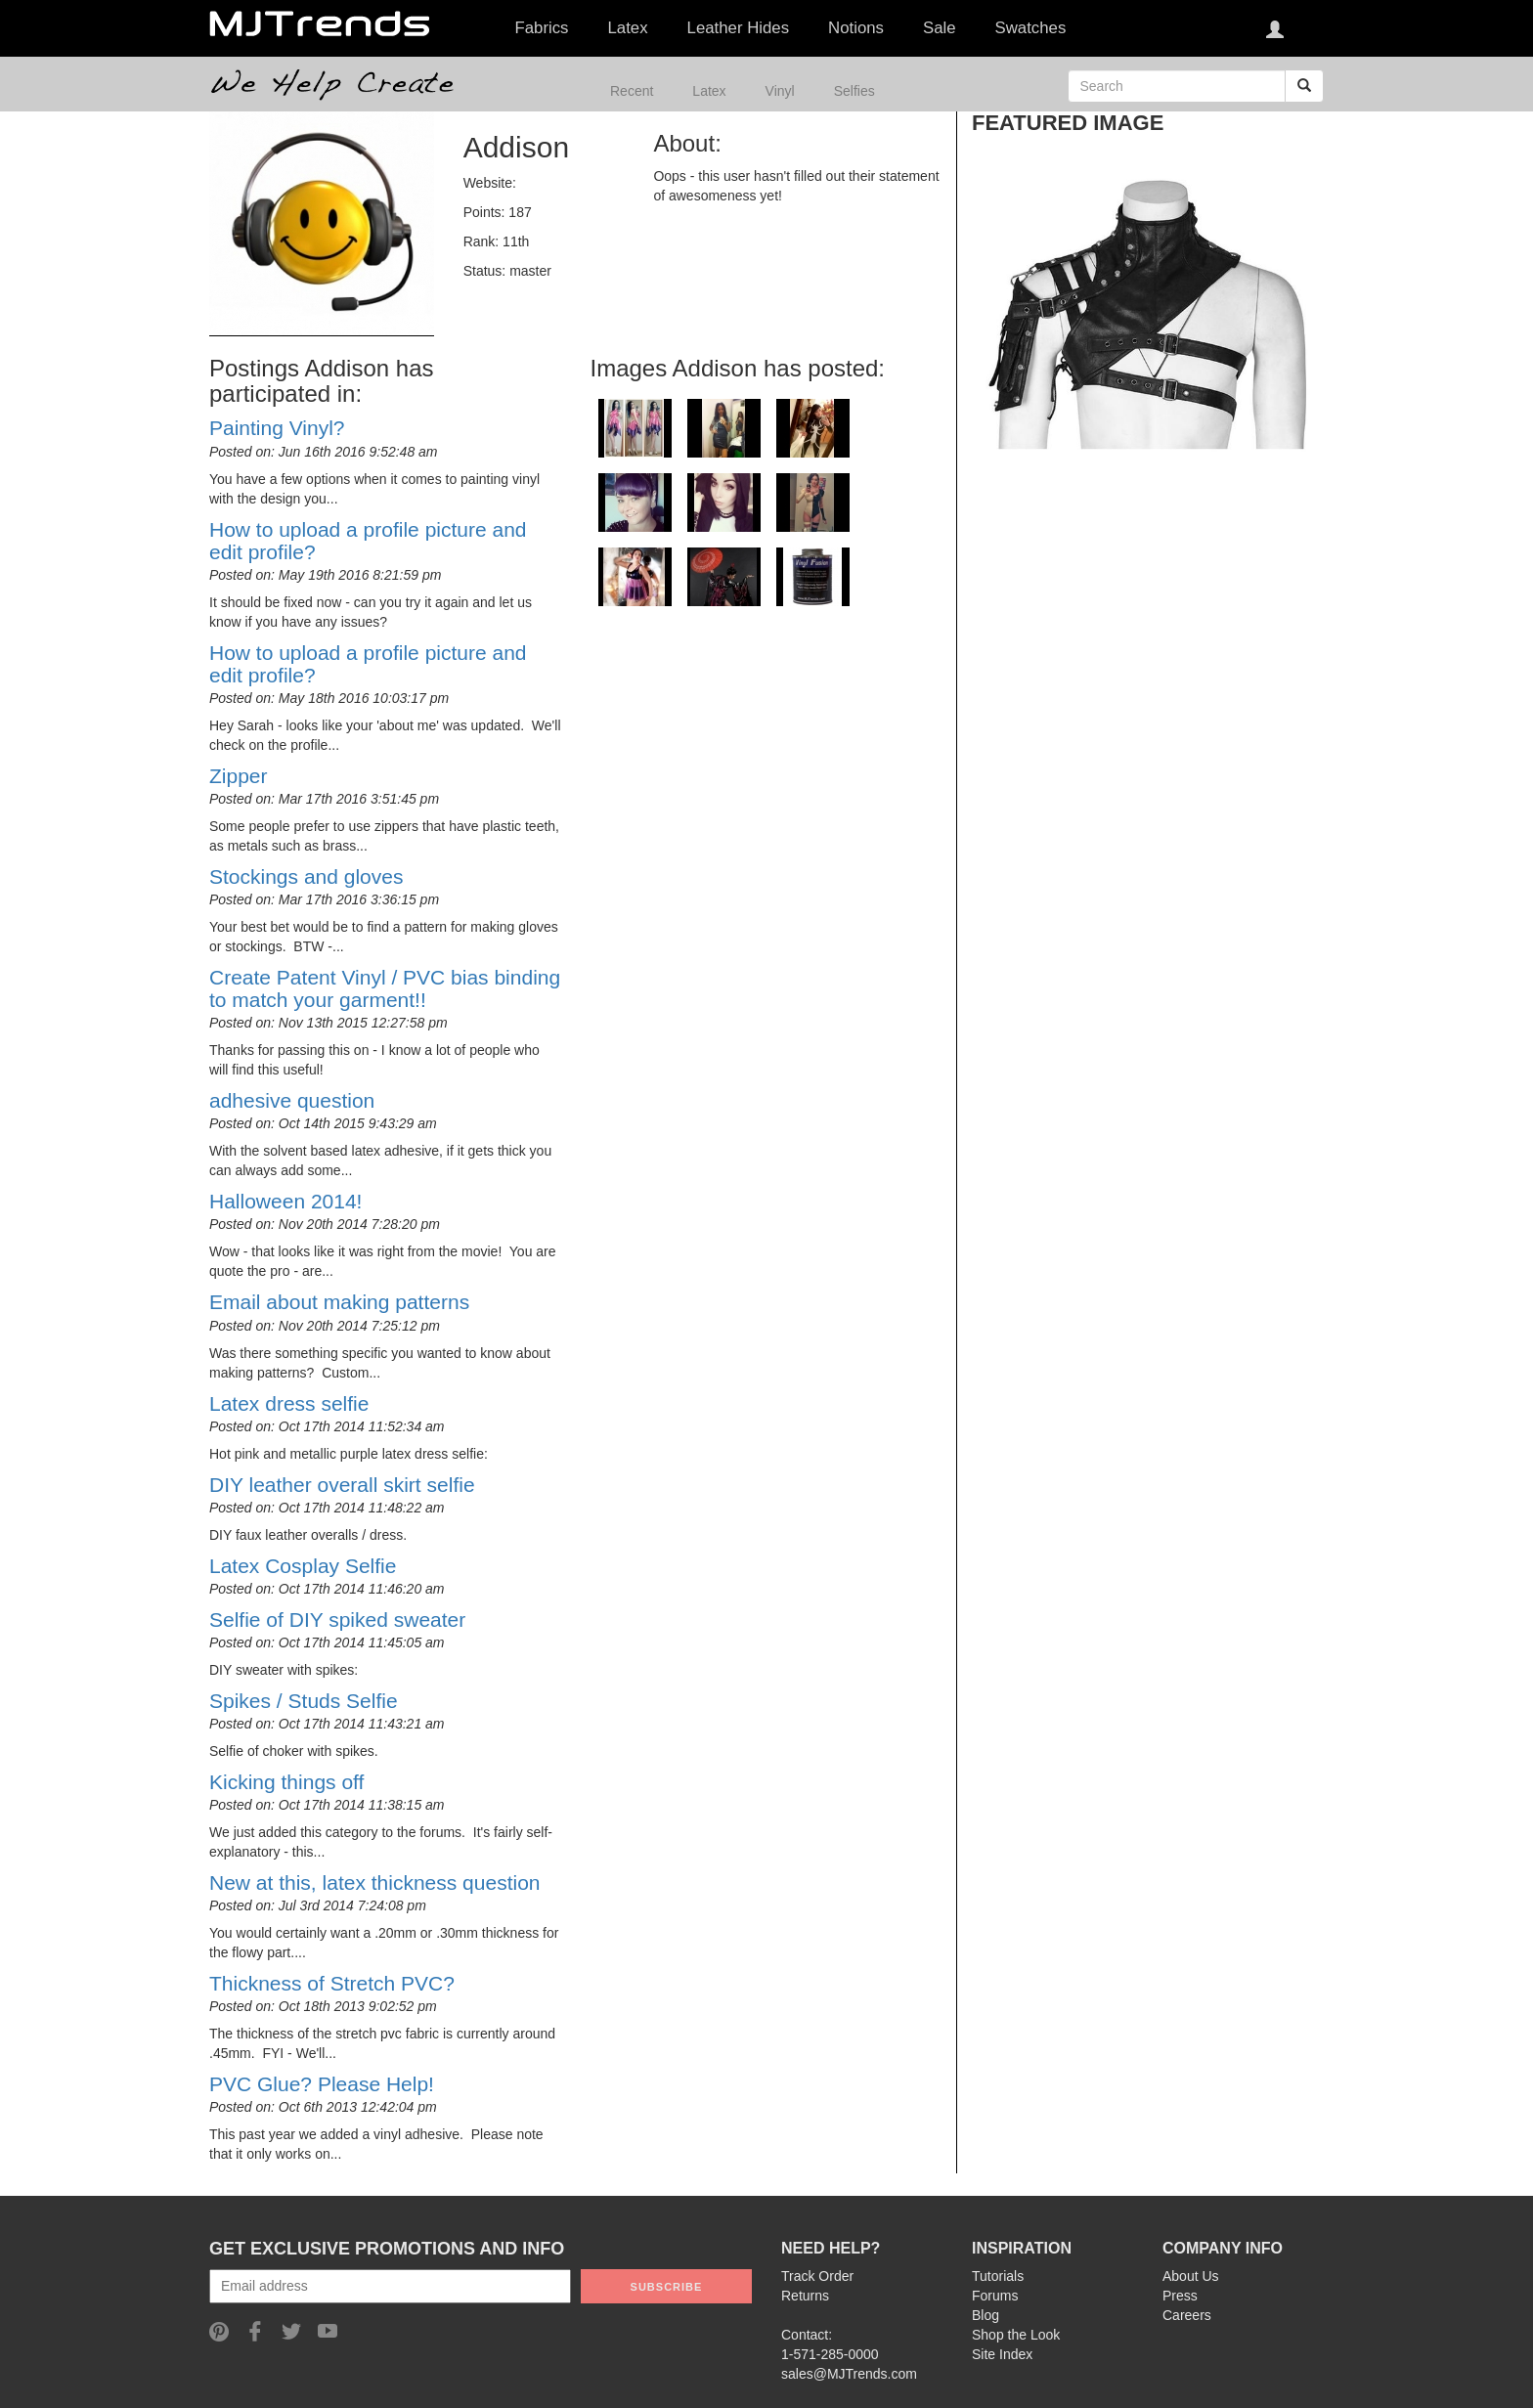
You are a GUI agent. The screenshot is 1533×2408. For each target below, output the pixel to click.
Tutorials (998, 2276)
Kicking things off (286, 1782)
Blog (985, 2315)
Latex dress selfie (289, 1403)
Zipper (238, 776)
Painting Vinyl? (277, 427)
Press (1180, 2295)
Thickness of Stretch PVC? (332, 1983)
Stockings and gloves (306, 876)
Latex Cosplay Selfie (302, 1565)
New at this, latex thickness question (375, 1882)
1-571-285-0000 (830, 2354)
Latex (708, 91)
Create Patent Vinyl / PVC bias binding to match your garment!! (384, 988)
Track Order (817, 2276)
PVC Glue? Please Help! (321, 2084)
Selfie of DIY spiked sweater (337, 1619)
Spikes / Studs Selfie (303, 1700)
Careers (1186, 2315)
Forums (995, 2295)
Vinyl (780, 91)
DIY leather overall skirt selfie (342, 1484)
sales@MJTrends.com (849, 2374)
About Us (1190, 2276)
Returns (805, 2295)
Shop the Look (1016, 2334)
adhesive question (291, 1100)
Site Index (1002, 2354)
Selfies (854, 91)
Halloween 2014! (285, 1201)
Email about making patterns (339, 1302)
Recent (631, 91)
